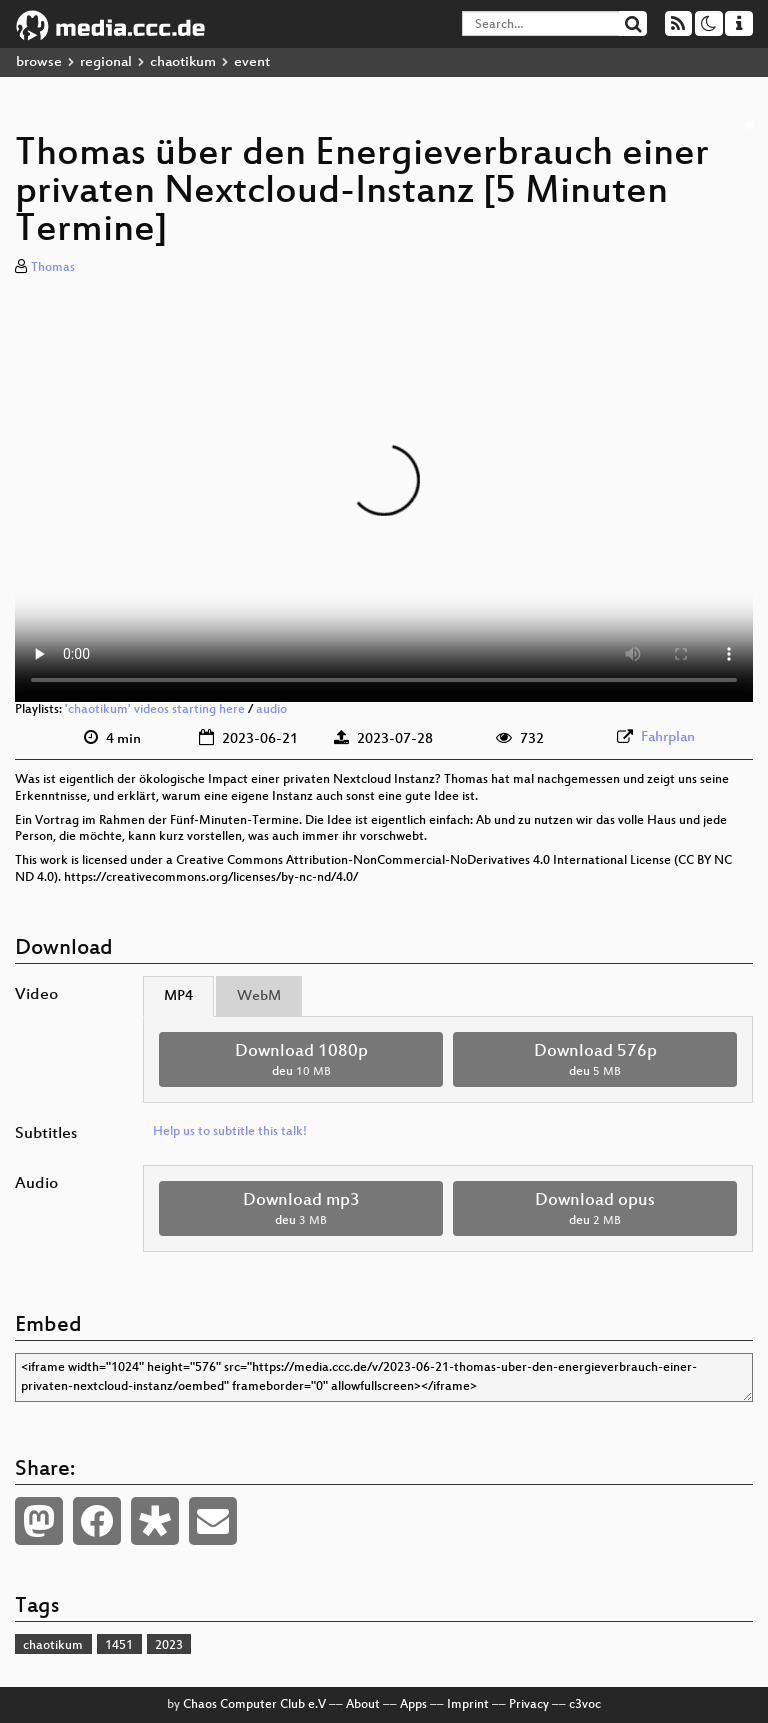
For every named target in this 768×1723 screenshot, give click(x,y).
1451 (119, 1646)
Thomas (53, 268)
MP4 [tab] (178, 996)
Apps (413, 1705)
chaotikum (183, 62)
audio (271, 710)
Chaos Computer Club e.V (254, 1705)
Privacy (529, 1705)
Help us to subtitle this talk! (230, 1132)
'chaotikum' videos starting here (155, 710)
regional (106, 62)
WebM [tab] (259, 996)
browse (39, 62)
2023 (169, 1646)
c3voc (585, 1705)
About (363, 1705)
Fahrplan (668, 737)
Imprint (468, 1705)
